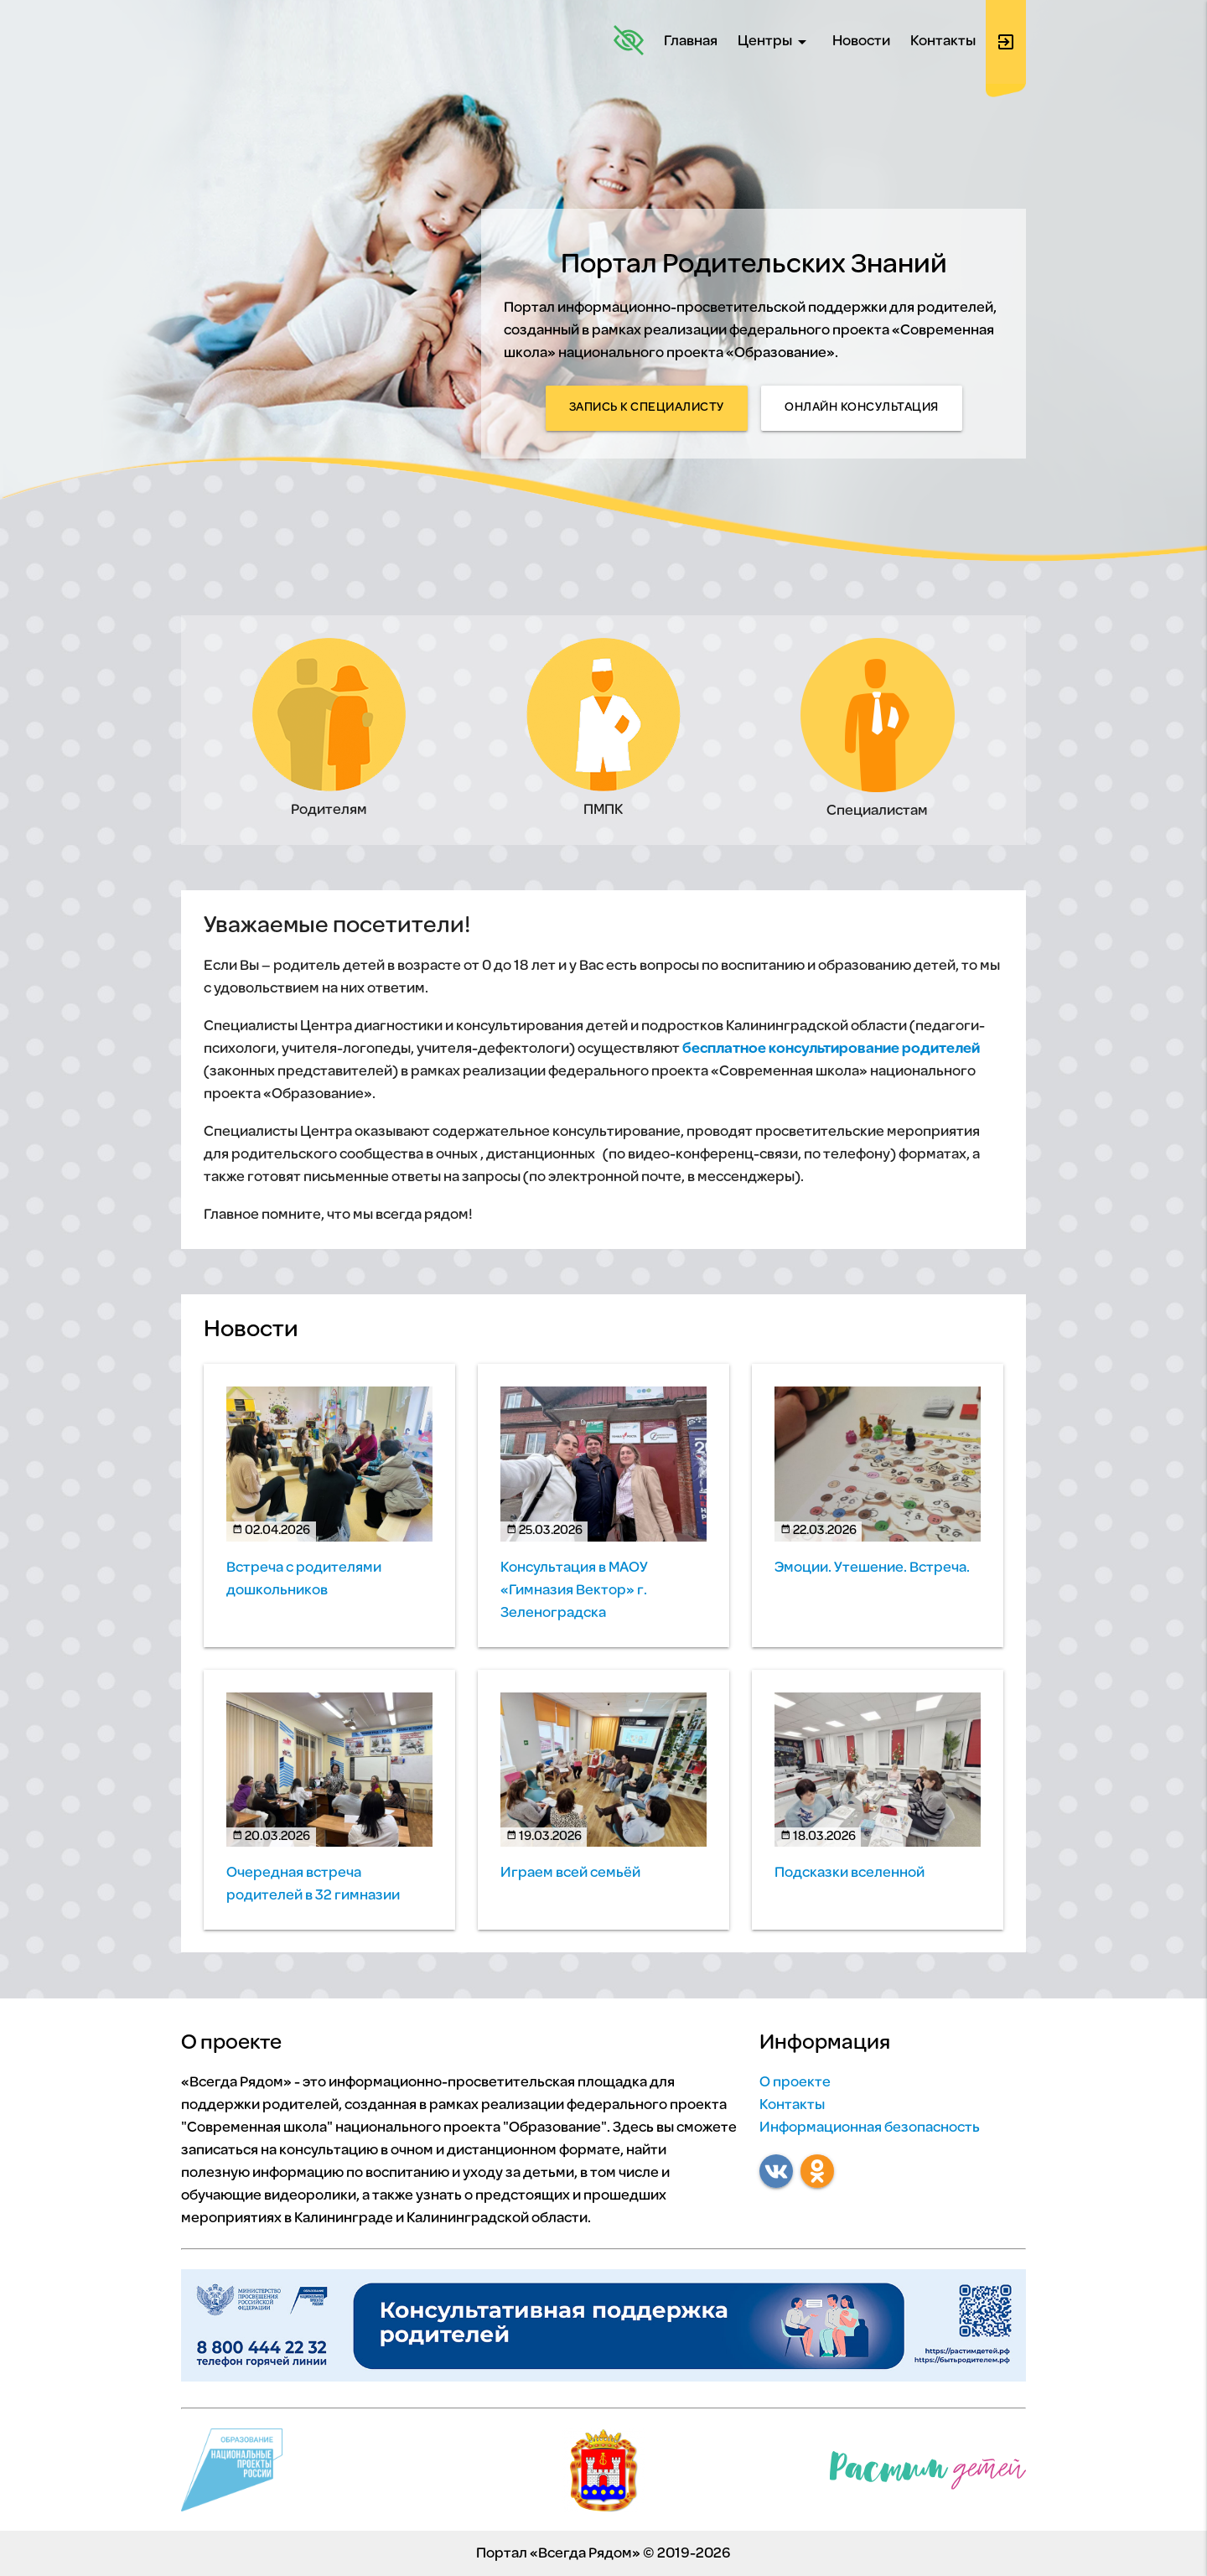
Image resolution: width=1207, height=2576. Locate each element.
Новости (861, 41)
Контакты (943, 41)
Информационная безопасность (869, 2128)
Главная (690, 41)
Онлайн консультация (862, 408)
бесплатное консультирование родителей (831, 1049)
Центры (775, 42)
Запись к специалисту (646, 408)
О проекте (795, 2083)
